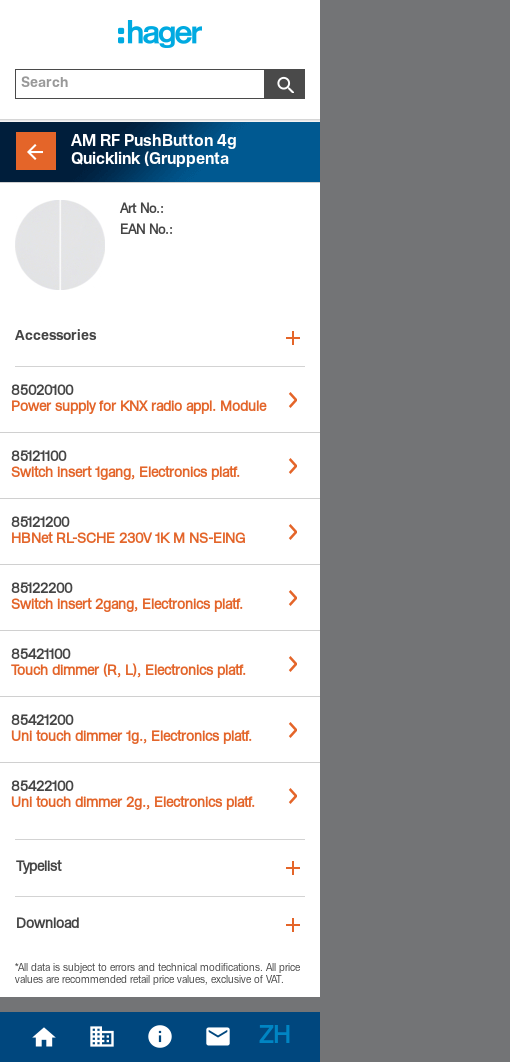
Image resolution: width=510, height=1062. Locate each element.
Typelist (38, 868)
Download (47, 925)
